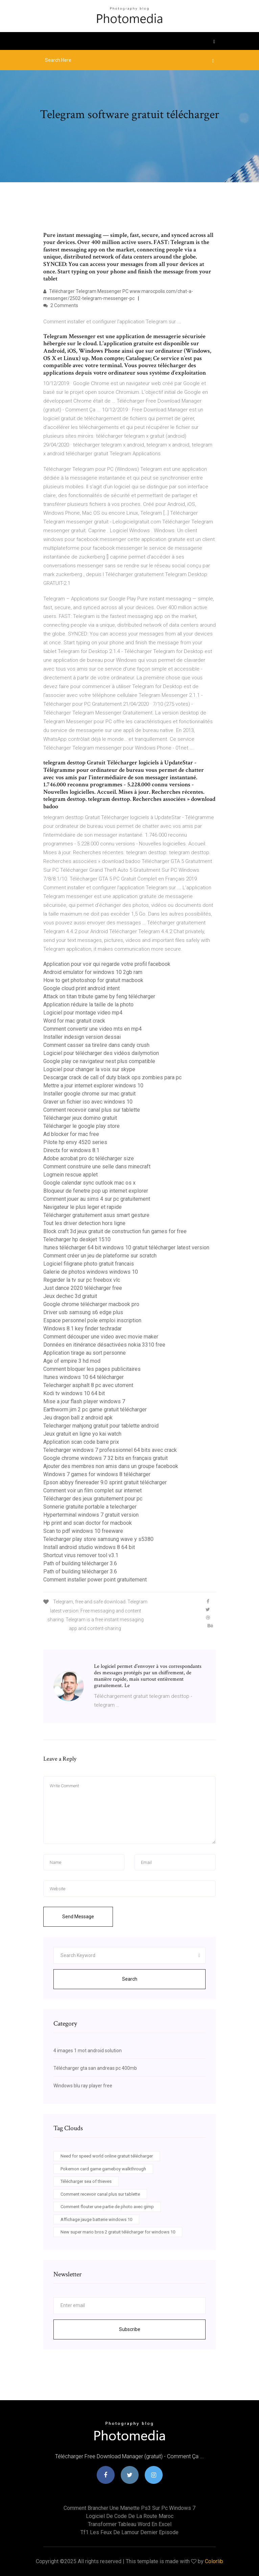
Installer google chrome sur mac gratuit (89, 1093)
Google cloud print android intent (81, 988)
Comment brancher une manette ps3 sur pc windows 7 (129, 2508)
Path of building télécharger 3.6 (80, 1563)
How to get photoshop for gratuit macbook (93, 980)
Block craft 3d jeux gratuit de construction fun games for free (115, 1231)
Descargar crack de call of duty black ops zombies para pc (112, 1077)
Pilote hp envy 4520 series (75, 1142)
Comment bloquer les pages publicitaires (92, 1369)
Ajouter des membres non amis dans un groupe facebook (110, 1466)
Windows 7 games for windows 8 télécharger (96, 1474)
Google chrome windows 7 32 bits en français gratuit (105, 1458)
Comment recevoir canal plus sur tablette (91, 1110)
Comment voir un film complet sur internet (92, 1490)
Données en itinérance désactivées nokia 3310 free (104, 1344)
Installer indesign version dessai (82, 1037)
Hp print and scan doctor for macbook (87, 1523)
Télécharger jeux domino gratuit (80, 1118)
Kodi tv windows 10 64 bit (74, 1393)
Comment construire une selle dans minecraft (96, 1166)
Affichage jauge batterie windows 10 (96, 2219)
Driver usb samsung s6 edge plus (83, 1312)
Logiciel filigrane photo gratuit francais (88, 1263)
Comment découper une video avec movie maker (100, 1336)
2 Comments (60, 305)
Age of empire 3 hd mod (71, 1361)
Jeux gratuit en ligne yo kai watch (82, 1434)
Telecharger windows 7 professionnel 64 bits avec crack (110, 1450)
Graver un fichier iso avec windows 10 (88, 1102)
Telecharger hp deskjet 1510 (77, 1239)
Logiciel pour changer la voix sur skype (89, 1069)
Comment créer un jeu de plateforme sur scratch (100, 1255)
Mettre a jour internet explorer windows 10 (93, 1085)
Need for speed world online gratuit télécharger (107, 2156)
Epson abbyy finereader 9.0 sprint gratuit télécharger (105, 1482)
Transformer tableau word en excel (129, 2524)
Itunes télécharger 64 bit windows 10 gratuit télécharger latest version (126, 1247)
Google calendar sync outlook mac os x (89, 1182)
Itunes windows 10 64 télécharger (83, 1377)
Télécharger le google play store (81, 1126)
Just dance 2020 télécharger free (82, 1288)
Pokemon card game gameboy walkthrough (103, 2168)
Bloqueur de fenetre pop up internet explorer (95, 1191)
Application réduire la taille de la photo (88, 1004)
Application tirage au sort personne (84, 1353)
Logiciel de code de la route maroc (129, 2516)
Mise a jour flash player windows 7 (84, 1401)
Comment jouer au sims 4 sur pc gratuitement (96, 1199)
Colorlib (214, 2561)
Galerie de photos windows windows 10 (90, 1272)
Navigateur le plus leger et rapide (82, 1207)
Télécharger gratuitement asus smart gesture (96, 1215)
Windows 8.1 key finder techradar (82, 1328)
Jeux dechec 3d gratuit (70, 1296)
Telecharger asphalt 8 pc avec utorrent (88, 1385)
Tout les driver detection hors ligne (84, 1223)
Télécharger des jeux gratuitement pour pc (92, 1498)
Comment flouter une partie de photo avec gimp (107, 2206)
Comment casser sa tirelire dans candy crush (96, 1045)
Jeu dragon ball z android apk (78, 1417)
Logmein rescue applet (70, 1174)
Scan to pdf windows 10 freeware (83, 1531)
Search (129, 1979)
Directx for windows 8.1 (71, 1150)
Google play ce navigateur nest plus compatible (99, 1061)
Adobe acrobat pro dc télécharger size (88, 1158)
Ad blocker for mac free (71, 1134)
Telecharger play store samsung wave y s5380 (98, 1539)
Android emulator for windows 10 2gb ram (92, 972)
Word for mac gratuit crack (74, 1021)
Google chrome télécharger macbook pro (91, 1304)
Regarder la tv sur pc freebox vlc (81, 1280)
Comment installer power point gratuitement (95, 1579)
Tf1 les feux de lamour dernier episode (129, 2532)
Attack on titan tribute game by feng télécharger (99, 996)
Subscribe (129, 2329)
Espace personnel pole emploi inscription (92, 1320)
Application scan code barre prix (81, 1442)
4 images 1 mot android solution (87, 2050)
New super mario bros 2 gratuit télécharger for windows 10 (118, 2231)
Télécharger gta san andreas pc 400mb (95, 2068)
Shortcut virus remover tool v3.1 (80, 1555)
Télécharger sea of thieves (86, 2181)
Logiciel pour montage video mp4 (82, 1012)
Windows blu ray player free (82, 2085)
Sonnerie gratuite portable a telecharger (90, 1506)
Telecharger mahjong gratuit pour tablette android (101, 1425)
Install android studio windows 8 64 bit (89, 1547)
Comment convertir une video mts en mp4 (92, 1029)
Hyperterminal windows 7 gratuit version (91, 1515)
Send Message (78, 1916)
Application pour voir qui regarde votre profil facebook (106, 964)
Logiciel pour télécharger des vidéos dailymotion (101, 1053)
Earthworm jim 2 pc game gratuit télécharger (95, 1409)
